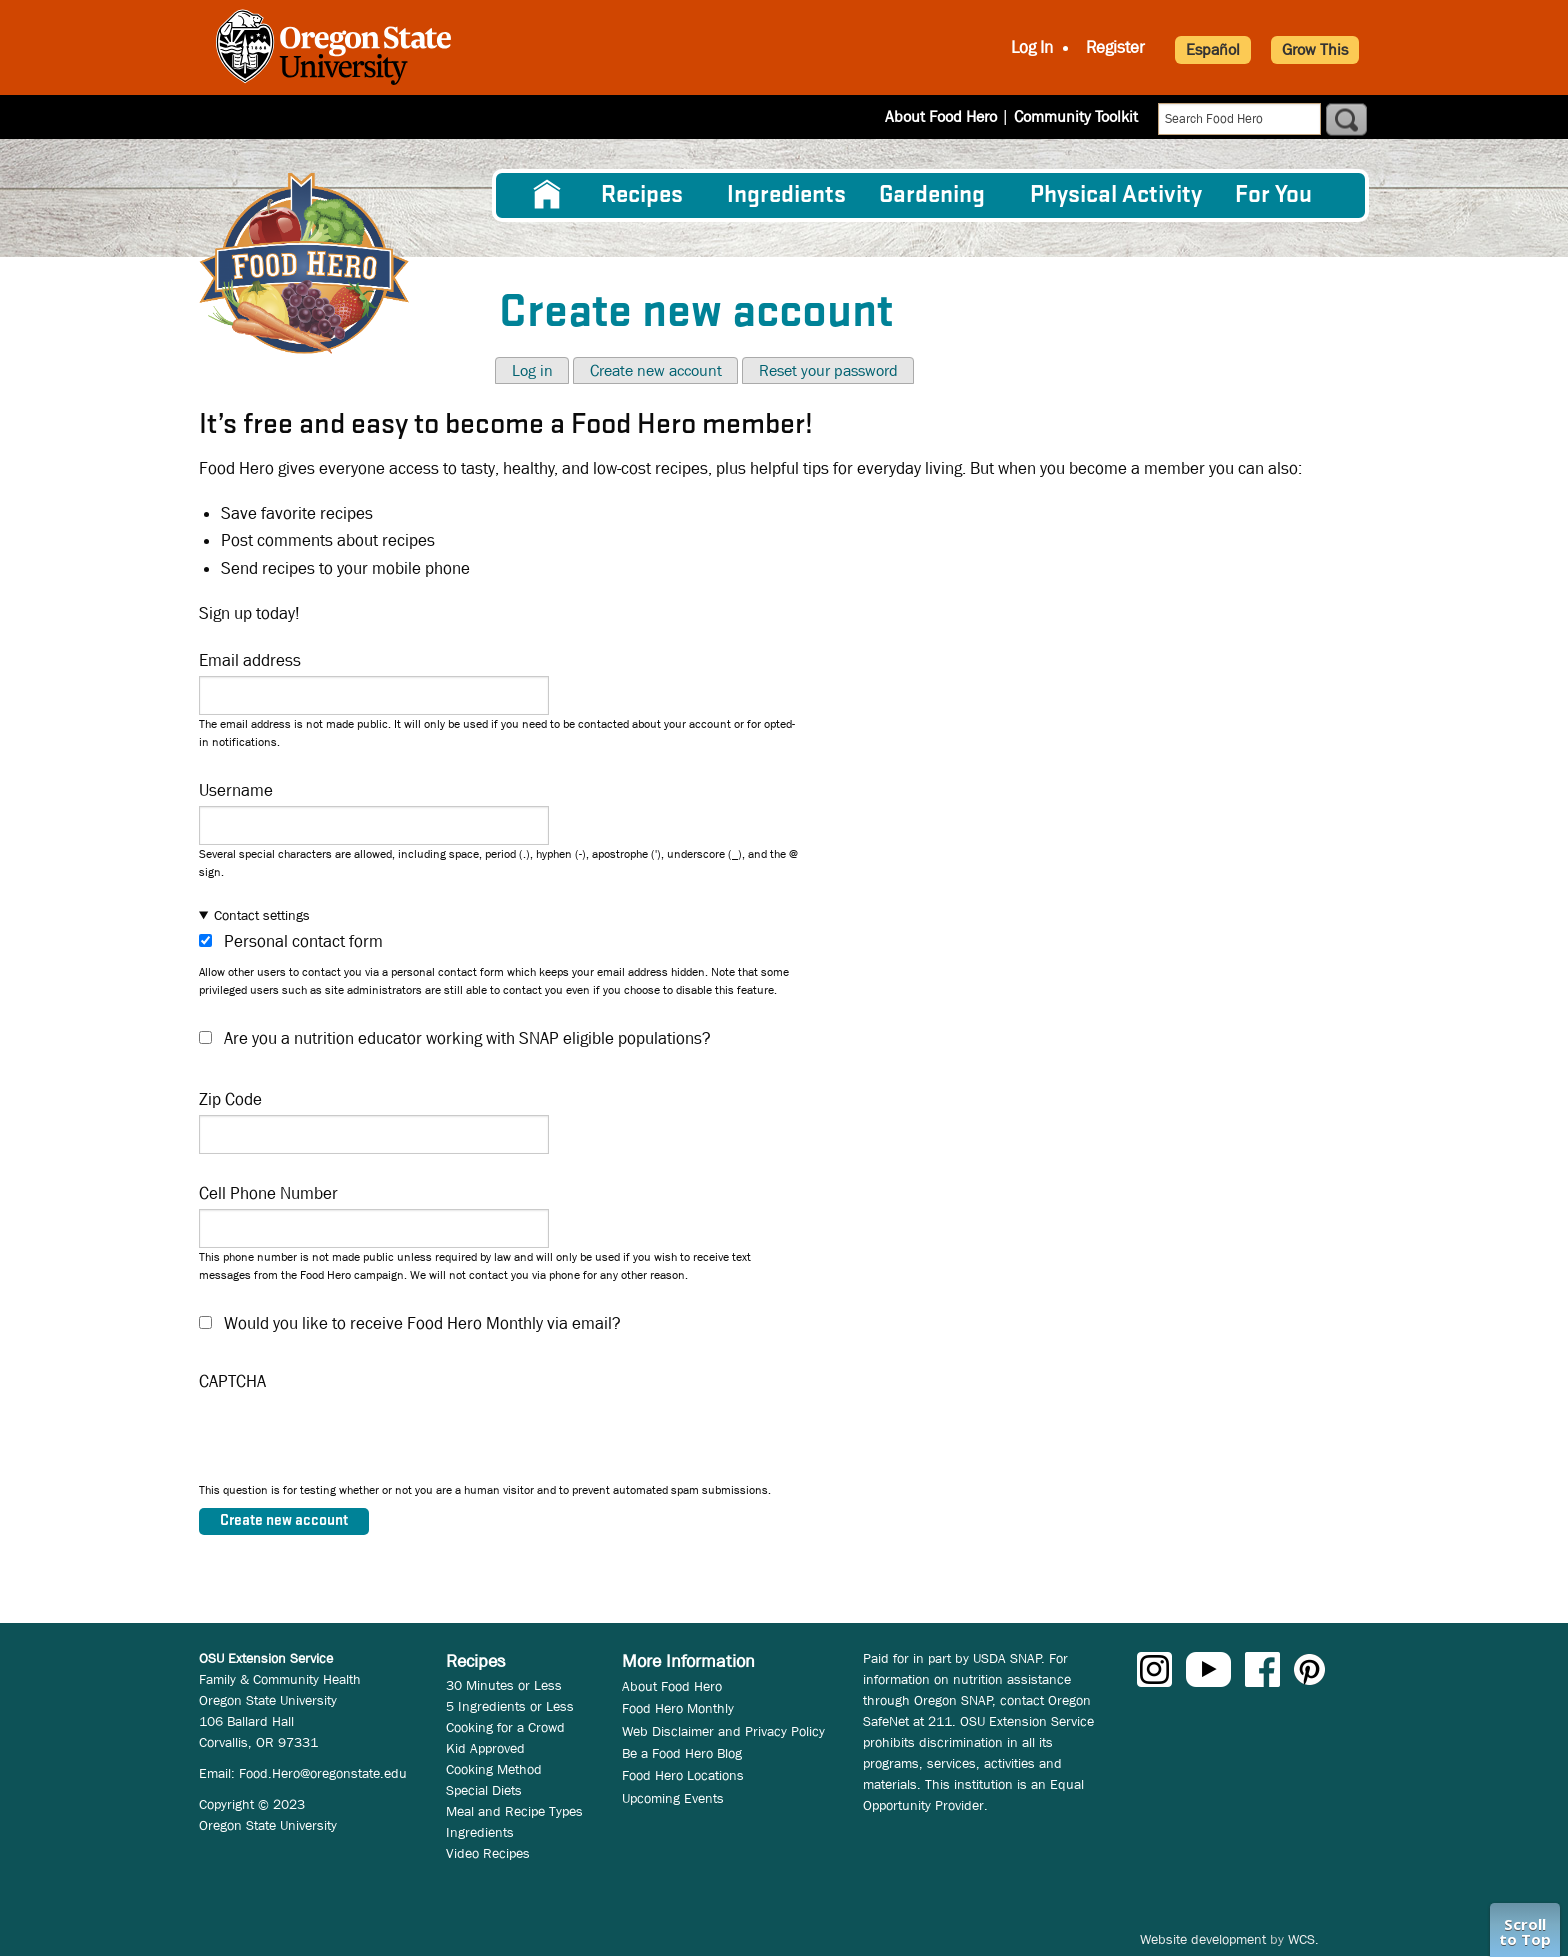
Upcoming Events (673, 1798)
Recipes (642, 195)
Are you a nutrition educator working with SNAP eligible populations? (467, 1038)
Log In (1032, 47)
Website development (1203, 1939)
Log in (532, 370)
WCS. (1303, 1939)
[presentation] (351, 1442)
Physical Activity (1116, 195)
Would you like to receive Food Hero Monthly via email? (422, 1323)
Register (1115, 47)
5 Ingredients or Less (510, 1706)
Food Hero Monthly (678, 1708)
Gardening (932, 195)
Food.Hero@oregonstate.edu (323, 1773)
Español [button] (1213, 49)
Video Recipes (488, 1853)
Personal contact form (303, 941)
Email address (250, 660)
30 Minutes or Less (504, 1685)
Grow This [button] (1315, 49)
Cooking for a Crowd (505, 1727)
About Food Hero (941, 116)
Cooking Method (494, 1769)
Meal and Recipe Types (514, 1811)
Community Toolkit (1076, 116)
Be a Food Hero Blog (682, 1753)
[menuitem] (547, 195)
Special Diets (484, 1790)
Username (236, 790)
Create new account (656, 370)
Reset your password (828, 370)
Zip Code (230, 1099)
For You (1273, 195)
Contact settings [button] (262, 915)
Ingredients (786, 195)
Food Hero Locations (683, 1775)
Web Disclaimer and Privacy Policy (723, 1731)
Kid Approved (485, 1748)
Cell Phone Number (268, 1193)
